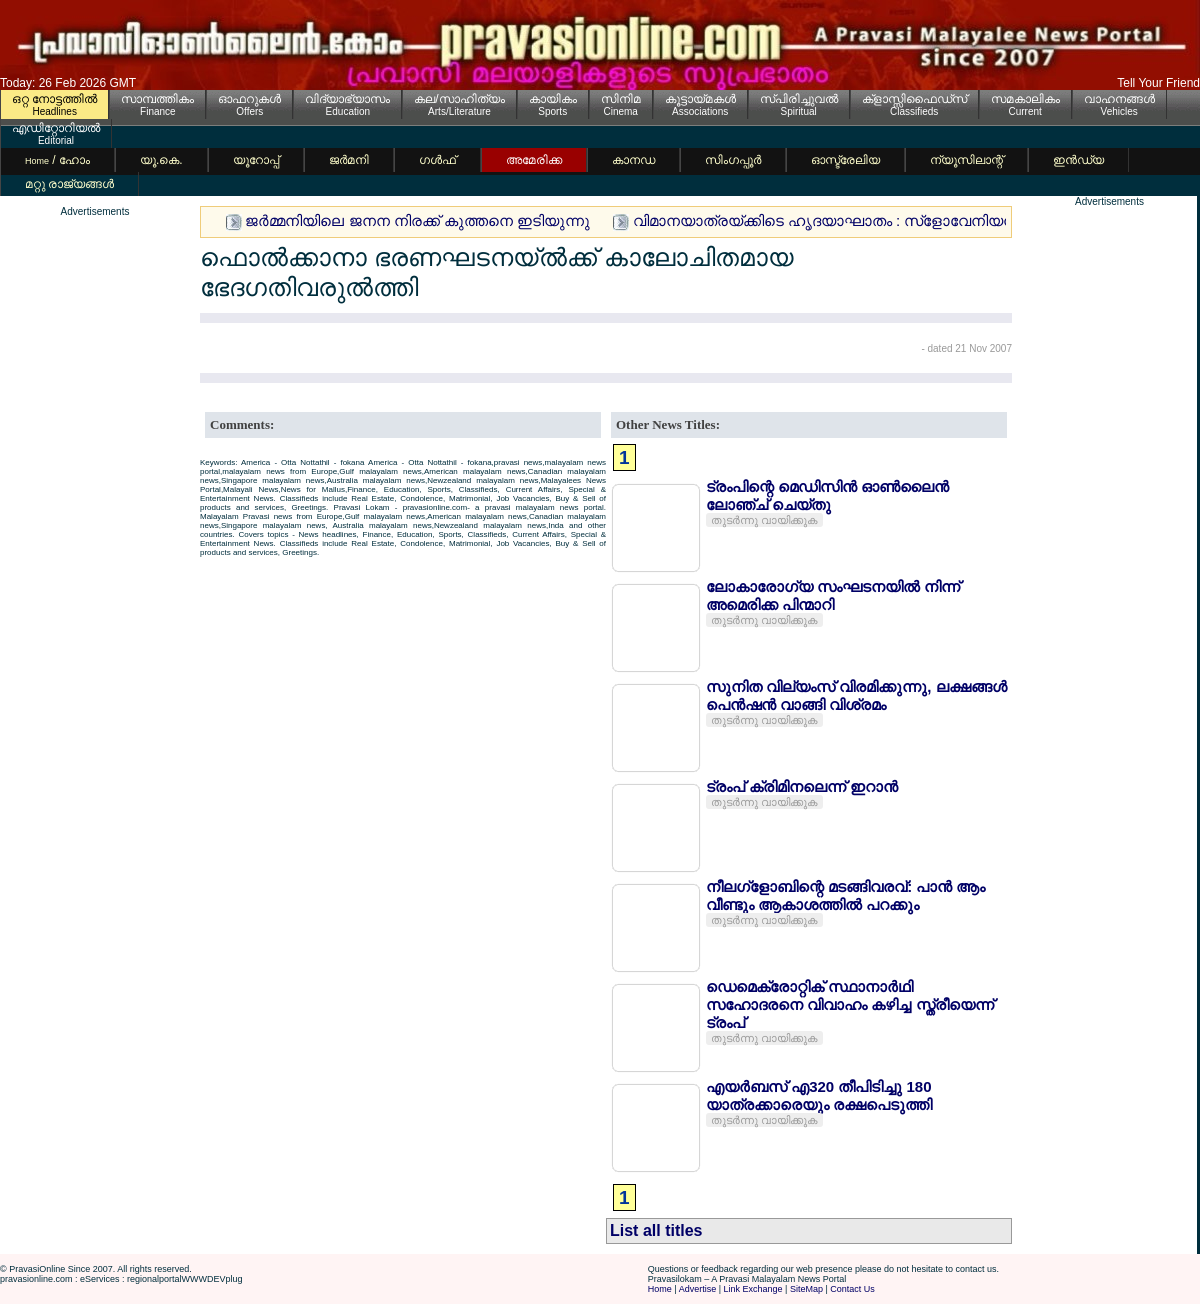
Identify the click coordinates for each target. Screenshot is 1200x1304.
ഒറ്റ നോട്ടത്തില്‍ (54, 99)
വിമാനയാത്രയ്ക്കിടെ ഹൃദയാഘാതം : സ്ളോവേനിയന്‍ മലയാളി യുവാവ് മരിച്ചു (910, 220)
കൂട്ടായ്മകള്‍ (700, 99)
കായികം (553, 99)
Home (660, 1289)
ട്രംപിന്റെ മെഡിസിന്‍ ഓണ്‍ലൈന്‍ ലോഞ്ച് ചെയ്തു (827, 495)
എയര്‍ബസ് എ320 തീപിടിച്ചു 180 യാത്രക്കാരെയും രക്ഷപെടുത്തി (819, 1095)
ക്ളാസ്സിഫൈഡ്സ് (914, 99)
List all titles (656, 1230)
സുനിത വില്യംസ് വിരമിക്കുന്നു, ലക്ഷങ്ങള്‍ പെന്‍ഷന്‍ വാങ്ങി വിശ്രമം (856, 695)
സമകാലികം (1025, 99)
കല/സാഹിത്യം (459, 99)
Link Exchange (753, 1289)
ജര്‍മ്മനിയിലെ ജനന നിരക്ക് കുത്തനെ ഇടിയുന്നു (417, 220)
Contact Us (852, 1289)
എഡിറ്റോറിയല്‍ (56, 128)
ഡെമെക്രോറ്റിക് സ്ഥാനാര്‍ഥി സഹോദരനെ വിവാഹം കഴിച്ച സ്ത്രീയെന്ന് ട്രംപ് (850, 1004)
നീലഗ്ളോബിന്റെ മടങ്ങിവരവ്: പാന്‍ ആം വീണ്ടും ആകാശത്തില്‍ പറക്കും (846, 895)
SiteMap (806, 1289)
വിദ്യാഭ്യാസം (347, 99)
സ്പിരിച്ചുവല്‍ (799, 99)
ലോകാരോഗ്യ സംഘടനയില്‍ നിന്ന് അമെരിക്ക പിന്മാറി (833, 595)
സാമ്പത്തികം (157, 99)
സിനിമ (621, 99)
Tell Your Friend (1158, 83)
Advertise (698, 1289)
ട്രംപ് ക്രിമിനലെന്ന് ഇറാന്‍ (802, 786)
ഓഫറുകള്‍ (249, 99)
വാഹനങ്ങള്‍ (1119, 99)
